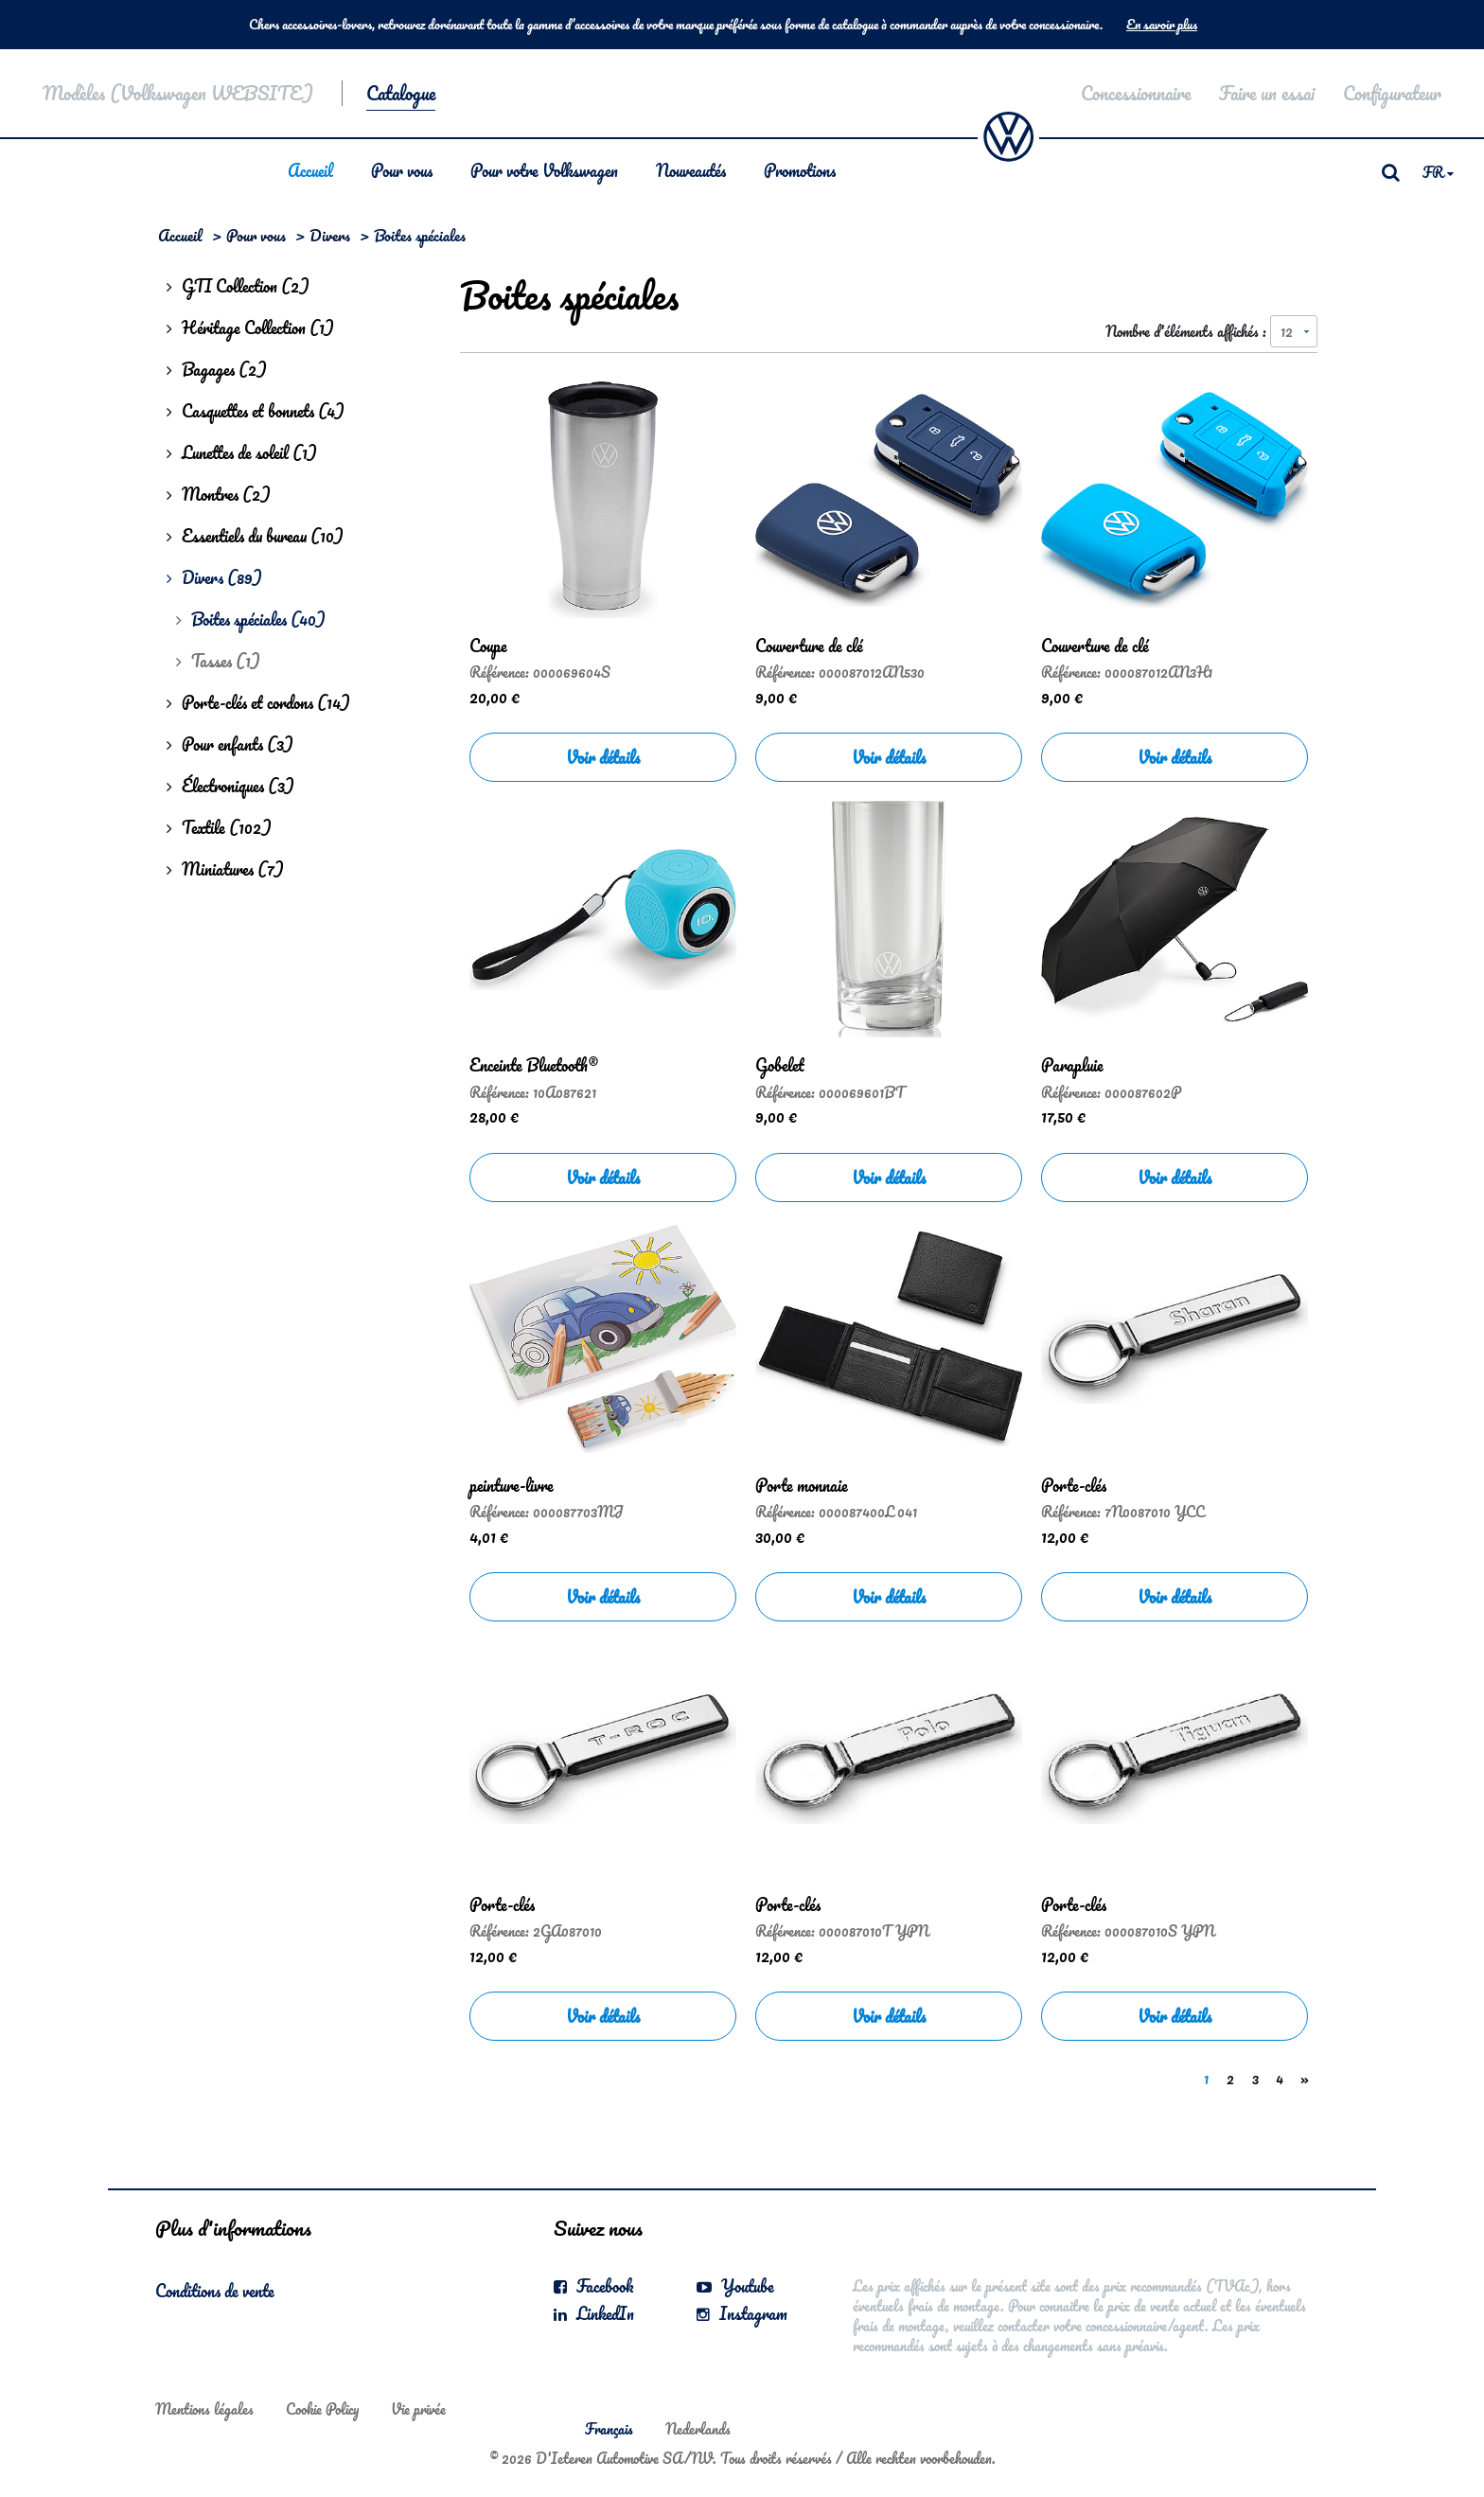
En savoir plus (1161, 24)
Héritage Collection (250, 327)
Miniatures (225, 869)
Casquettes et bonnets (255, 411)
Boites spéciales (251, 619)
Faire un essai (1267, 93)
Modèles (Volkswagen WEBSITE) (178, 93)
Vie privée (418, 2409)
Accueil (310, 170)
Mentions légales (204, 2409)
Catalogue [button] (400, 93)
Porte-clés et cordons (258, 702)
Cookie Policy (322, 2409)
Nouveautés (691, 170)
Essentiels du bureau (255, 535)
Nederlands (698, 2428)
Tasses (218, 660)
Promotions (800, 170)
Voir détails (603, 757)
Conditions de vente (214, 2290)
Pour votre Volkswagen (544, 170)
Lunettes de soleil (242, 452)
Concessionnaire (1136, 93)
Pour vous (402, 170)
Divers (329, 235)
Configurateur (1392, 93)
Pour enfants (230, 744)
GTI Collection (238, 286)
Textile (219, 827)
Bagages (217, 369)
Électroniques (230, 785)
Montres (219, 494)
